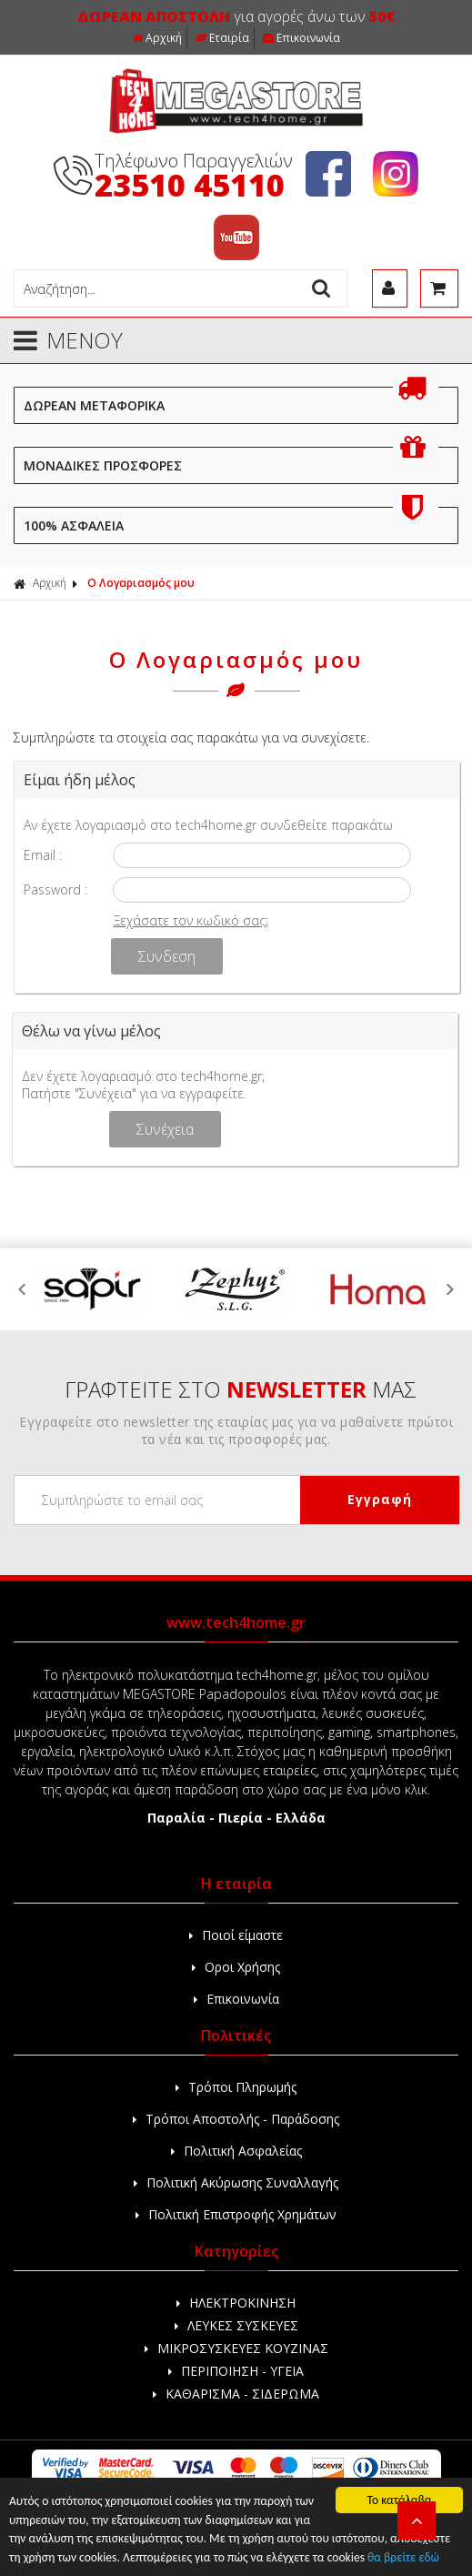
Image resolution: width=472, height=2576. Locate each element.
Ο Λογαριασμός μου (141, 583)
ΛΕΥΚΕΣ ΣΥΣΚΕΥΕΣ (236, 2325)
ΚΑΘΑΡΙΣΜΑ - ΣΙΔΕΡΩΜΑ (236, 2393)
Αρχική (157, 37)
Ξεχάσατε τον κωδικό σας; (191, 920)
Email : (43, 855)
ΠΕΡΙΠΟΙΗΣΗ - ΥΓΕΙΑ (236, 2370)
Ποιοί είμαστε (236, 1935)
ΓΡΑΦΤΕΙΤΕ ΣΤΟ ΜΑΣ (241, 1389)
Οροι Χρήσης (236, 1966)
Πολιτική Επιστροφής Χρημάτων (236, 2214)
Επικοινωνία (301, 37)
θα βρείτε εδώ (403, 2557)
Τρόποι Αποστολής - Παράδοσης (236, 2118)
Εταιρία (222, 37)
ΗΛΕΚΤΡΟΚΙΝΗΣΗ (236, 2302)
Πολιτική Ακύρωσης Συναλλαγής (236, 2182)
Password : (55, 889)
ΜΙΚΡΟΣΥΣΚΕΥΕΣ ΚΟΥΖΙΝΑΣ (236, 2348)
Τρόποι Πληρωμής (236, 2087)
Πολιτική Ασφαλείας (236, 2150)
